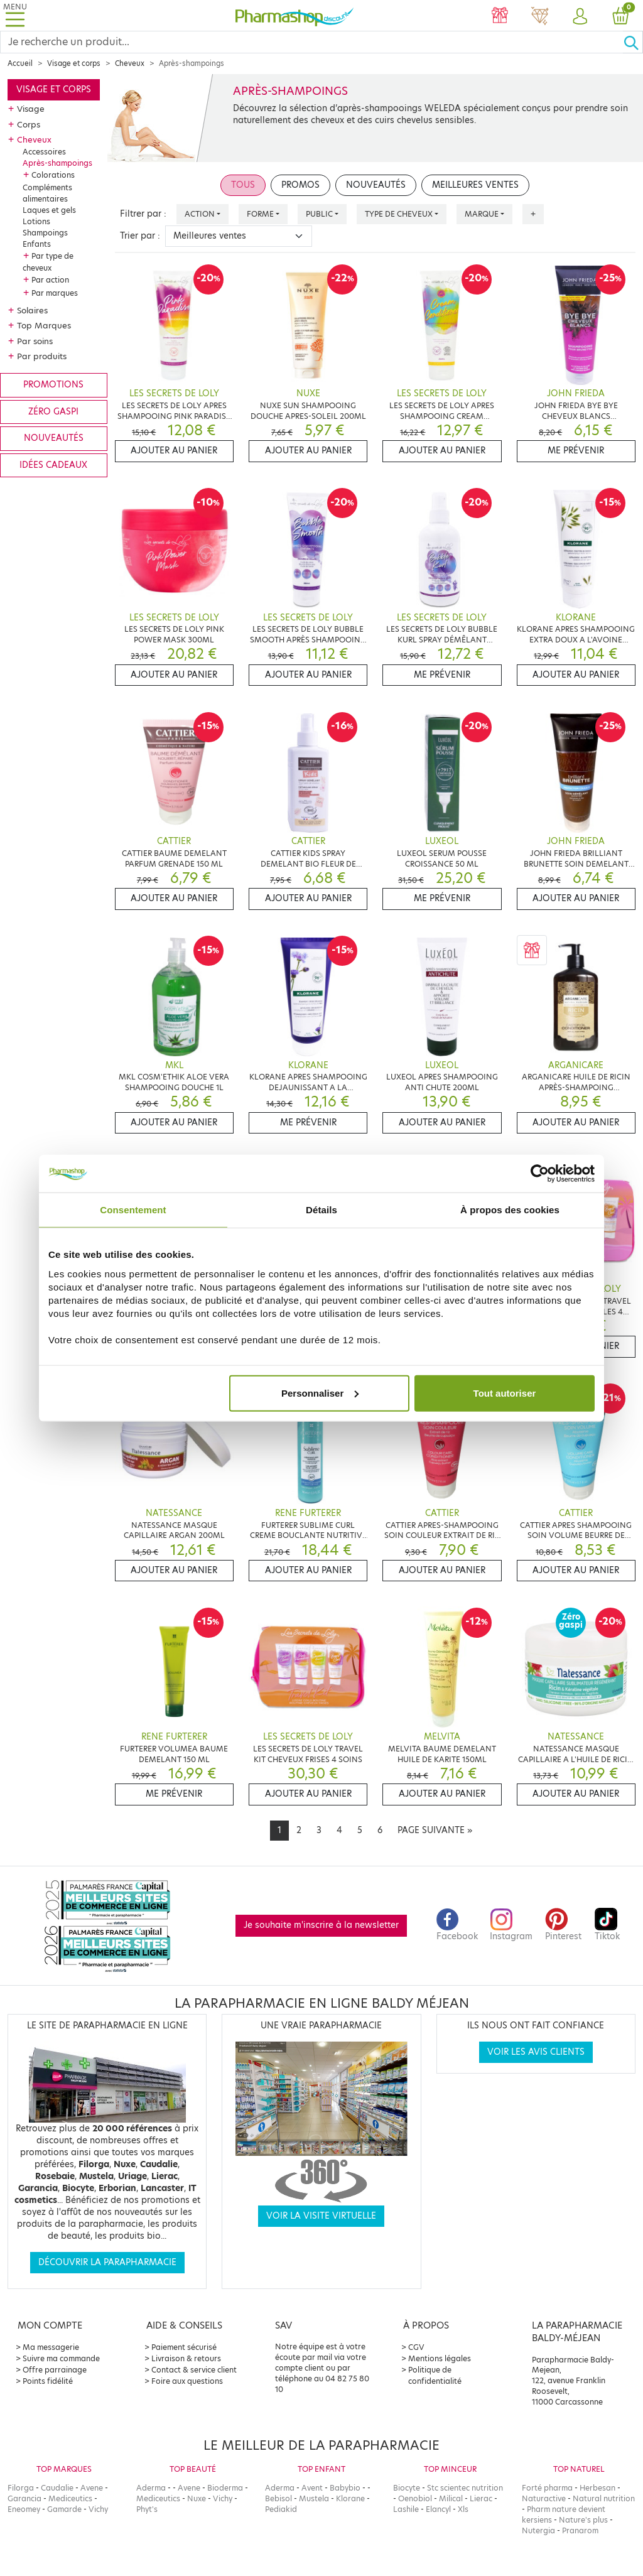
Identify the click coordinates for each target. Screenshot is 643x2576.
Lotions (36, 221)
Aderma (151, 2487)
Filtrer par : (143, 214)
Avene (91, 2487)
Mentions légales (439, 2358)
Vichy (98, 2509)
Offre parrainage (55, 2369)
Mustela (314, 2498)
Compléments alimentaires (47, 193)
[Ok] (633, 42)
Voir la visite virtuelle (321, 2216)
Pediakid (281, 2509)
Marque (482, 213)
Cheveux (129, 63)
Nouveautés (54, 438)
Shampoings (45, 232)
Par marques (54, 293)
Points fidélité (48, 2381)
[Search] (312, 42)
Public (319, 213)
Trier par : (140, 236)
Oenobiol (415, 2498)
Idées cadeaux (53, 465)
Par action (50, 279)
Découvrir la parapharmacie (107, 2262)
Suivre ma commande (61, 2358)
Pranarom (580, 2530)
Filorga (21, 2487)
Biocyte (406, 2487)
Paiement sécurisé (184, 2347)
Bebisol (278, 2498)
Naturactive (544, 2498)
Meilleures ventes (475, 185)
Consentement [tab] (133, 1209)
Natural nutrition (604, 2498)
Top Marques (44, 325)
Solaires (32, 310)
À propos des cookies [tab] (509, 1209)
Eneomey (24, 2509)
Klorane (350, 2498)
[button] (580, 17)
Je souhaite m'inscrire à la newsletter (321, 1925)
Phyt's (147, 2509)
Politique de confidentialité (435, 2375)
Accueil (20, 63)
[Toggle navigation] (15, 15)
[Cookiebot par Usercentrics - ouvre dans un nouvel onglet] (540, 1173)
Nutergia (538, 2530)
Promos (300, 185)
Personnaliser (320, 1392)
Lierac (481, 2498)
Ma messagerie (51, 2347)
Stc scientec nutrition (465, 2487)
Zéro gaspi (53, 412)
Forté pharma (547, 2487)
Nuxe (196, 2498)
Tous (243, 185)
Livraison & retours (186, 2358)
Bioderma (225, 2487)
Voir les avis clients (536, 2052)
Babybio (345, 2487)
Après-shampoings (57, 163)
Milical (451, 2498)
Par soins (35, 341)
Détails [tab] (321, 1209)
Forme (260, 213)
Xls (463, 2509)
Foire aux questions (187, 2381)
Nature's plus (583, 2519)
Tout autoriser (504, 1392)
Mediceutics (70, 2498)
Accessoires (44, 151)
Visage (31, 108)
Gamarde (64, 2509)
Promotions (53, 385)
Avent (312, 2487)
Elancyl (438, 2509)
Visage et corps (73, 63)
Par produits (42, 356)
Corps (28, 124)
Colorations (53, 175)
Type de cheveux (399, 213)
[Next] (435, 1831)
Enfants (37, 244)
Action (200, 213)
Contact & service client (194, 2369)
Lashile (406, 2509)
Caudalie (57, 2487)
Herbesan (597, 2487)
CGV (416, 2347)
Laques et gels (49, 210)
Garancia (24, 2498)
